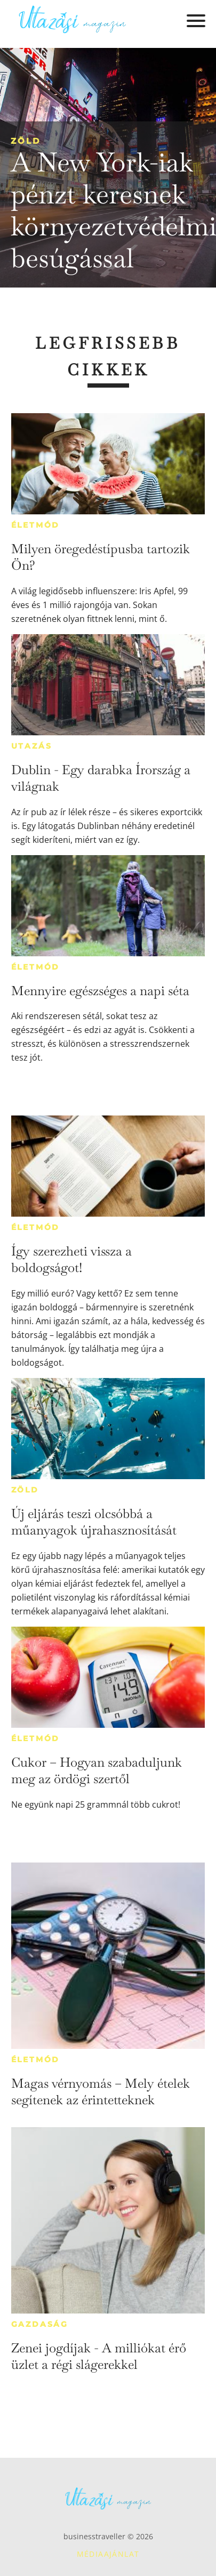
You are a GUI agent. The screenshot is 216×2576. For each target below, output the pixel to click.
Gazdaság (39, 2324)
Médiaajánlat (108, 2554)
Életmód (35, 525)
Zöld (26, 141)
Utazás (31, 746)
